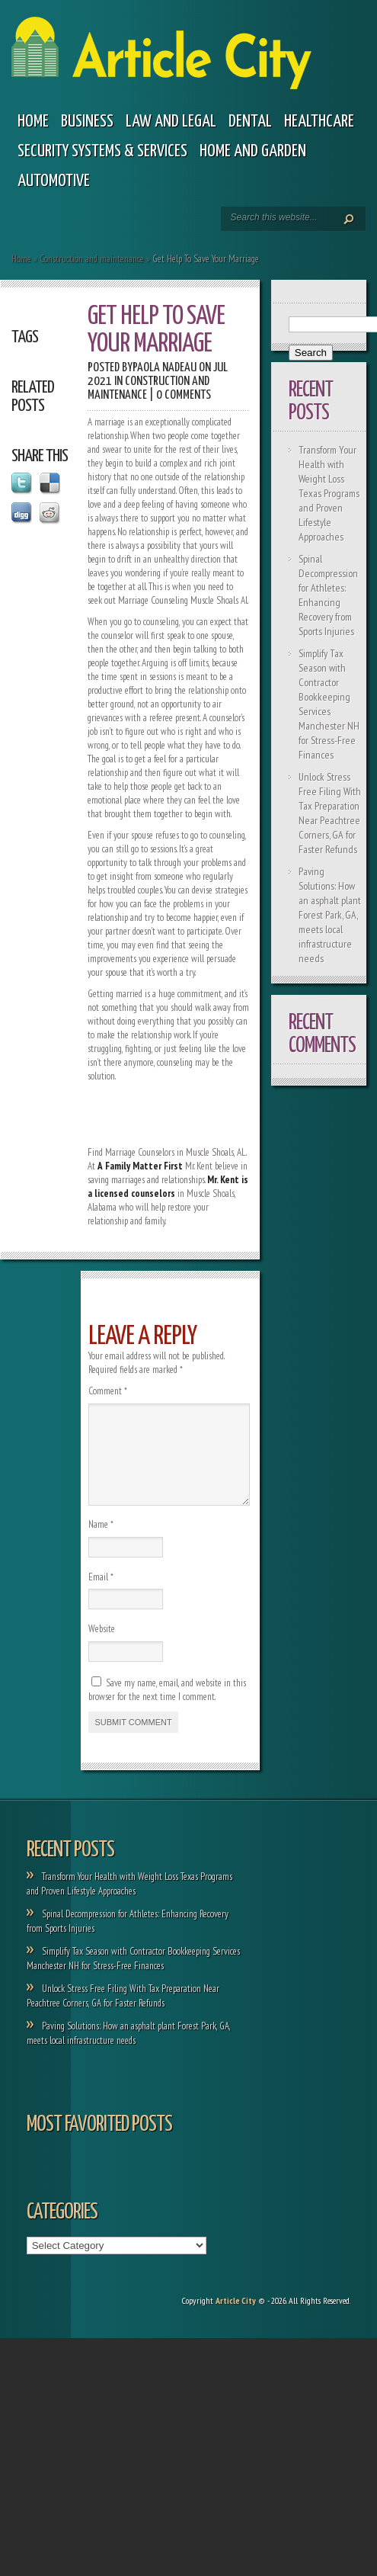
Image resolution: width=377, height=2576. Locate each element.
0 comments (183, 395)
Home (33, 121)
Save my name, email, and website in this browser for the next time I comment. (167, 1708)
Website (101, 1647)
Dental (250, 121)
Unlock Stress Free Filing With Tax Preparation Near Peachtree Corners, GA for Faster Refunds (330, 813)
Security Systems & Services (102, 151)
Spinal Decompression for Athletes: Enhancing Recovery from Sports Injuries (328, 595)
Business (87, 121)
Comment (107, 1390)
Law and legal (171, 121)
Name (100, 1542)
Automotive (54, 181)
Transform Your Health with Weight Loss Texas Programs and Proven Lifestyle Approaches (329, 493)
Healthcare (319, 121)
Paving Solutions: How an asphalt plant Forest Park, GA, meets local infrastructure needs (330, 915)
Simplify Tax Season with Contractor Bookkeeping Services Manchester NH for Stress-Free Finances (329, 704)
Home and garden (253, 151)
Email (100, 1595)
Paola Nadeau (164, 367)
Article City (236, 2318)
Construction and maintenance (92, 258)
